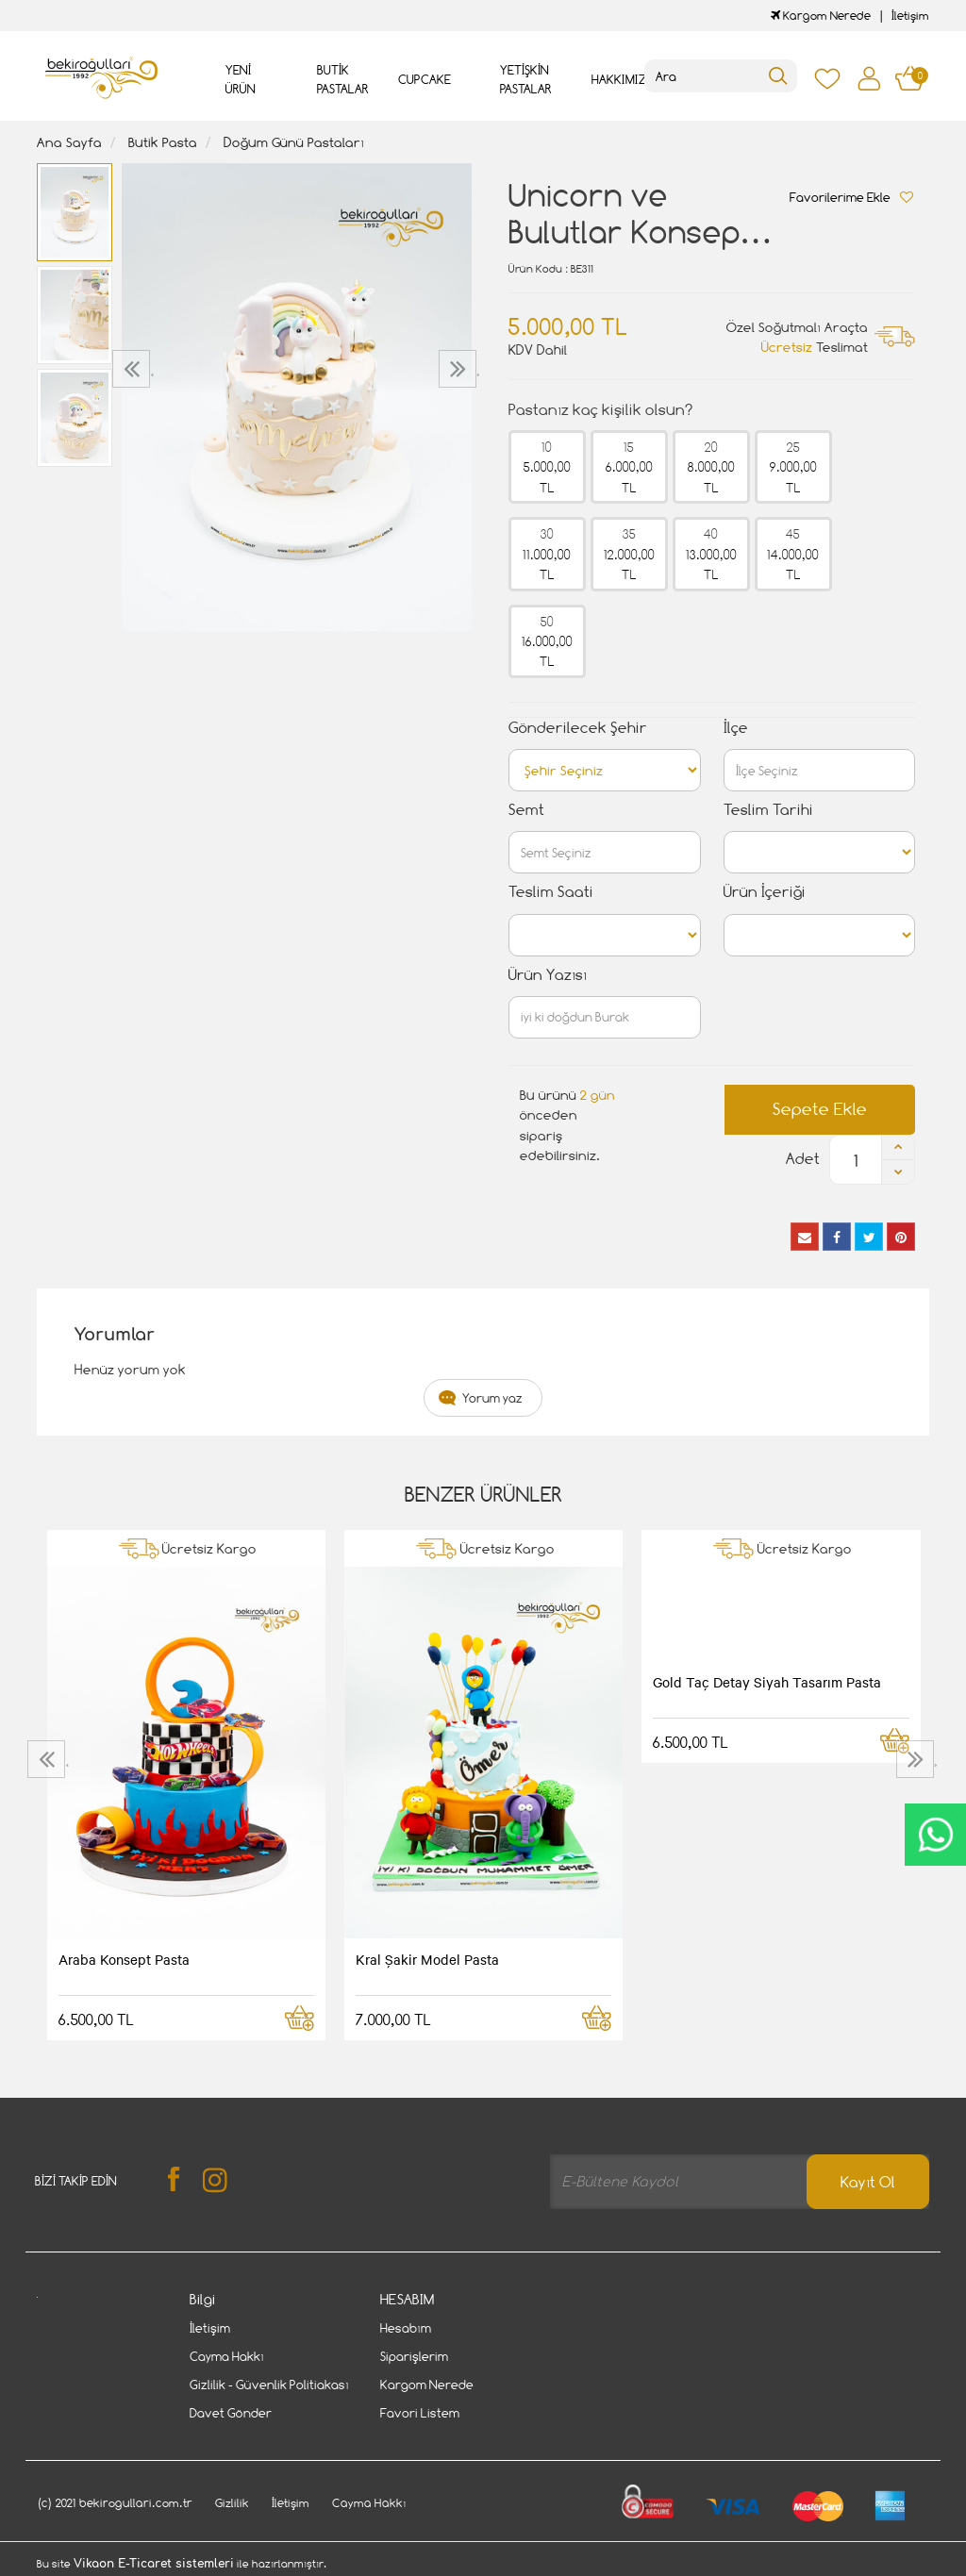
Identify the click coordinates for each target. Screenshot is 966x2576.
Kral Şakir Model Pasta (427, 1959)
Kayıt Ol (868, 2182)
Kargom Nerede (821, 15)
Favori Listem (419, 2412)
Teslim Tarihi (768, 810)
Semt (526, 810)
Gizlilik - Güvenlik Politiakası (269, 2384)
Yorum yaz (492, 1397)
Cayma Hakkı (227, 2356)
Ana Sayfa (69, 142)
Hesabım (405, 2327)
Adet (803, 1159)
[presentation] (133, 369)
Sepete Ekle (820, 1109)
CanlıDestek (935, 1834)
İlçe (736, 728)
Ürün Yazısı (547, 975)
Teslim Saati (550, 892)
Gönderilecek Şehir (577, 728)
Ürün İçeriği (765, 892)
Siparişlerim (414, 2356)
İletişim (910, 15)
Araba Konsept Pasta (124, 1959)
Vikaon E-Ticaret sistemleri (154, 2563)
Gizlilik (232, 2503)
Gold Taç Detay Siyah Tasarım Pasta (767, 1681)
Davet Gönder (231, 2412)
